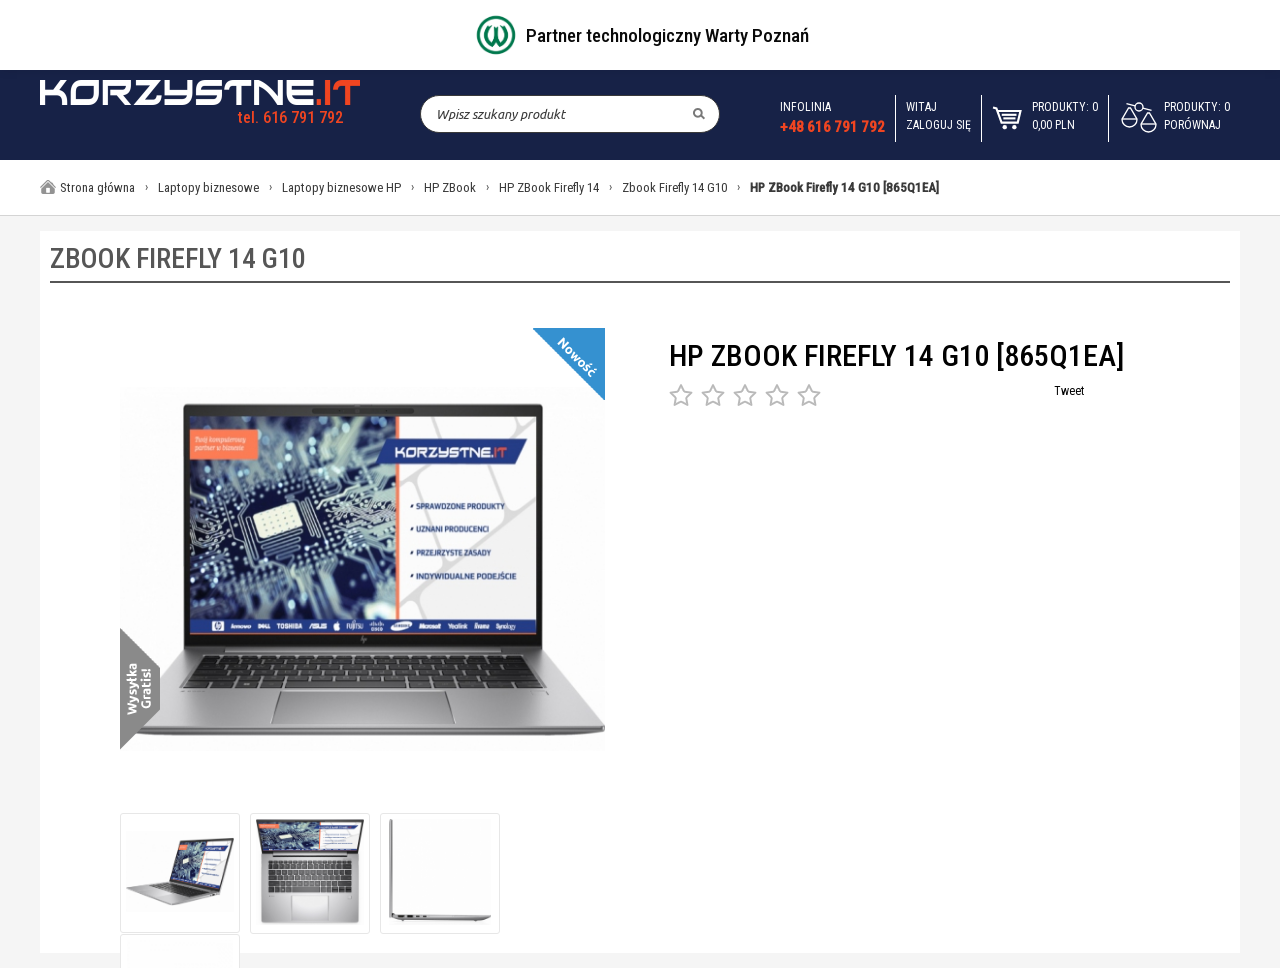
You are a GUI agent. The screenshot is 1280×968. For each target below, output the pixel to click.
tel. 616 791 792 (290, 117)
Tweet (1069, 391)
